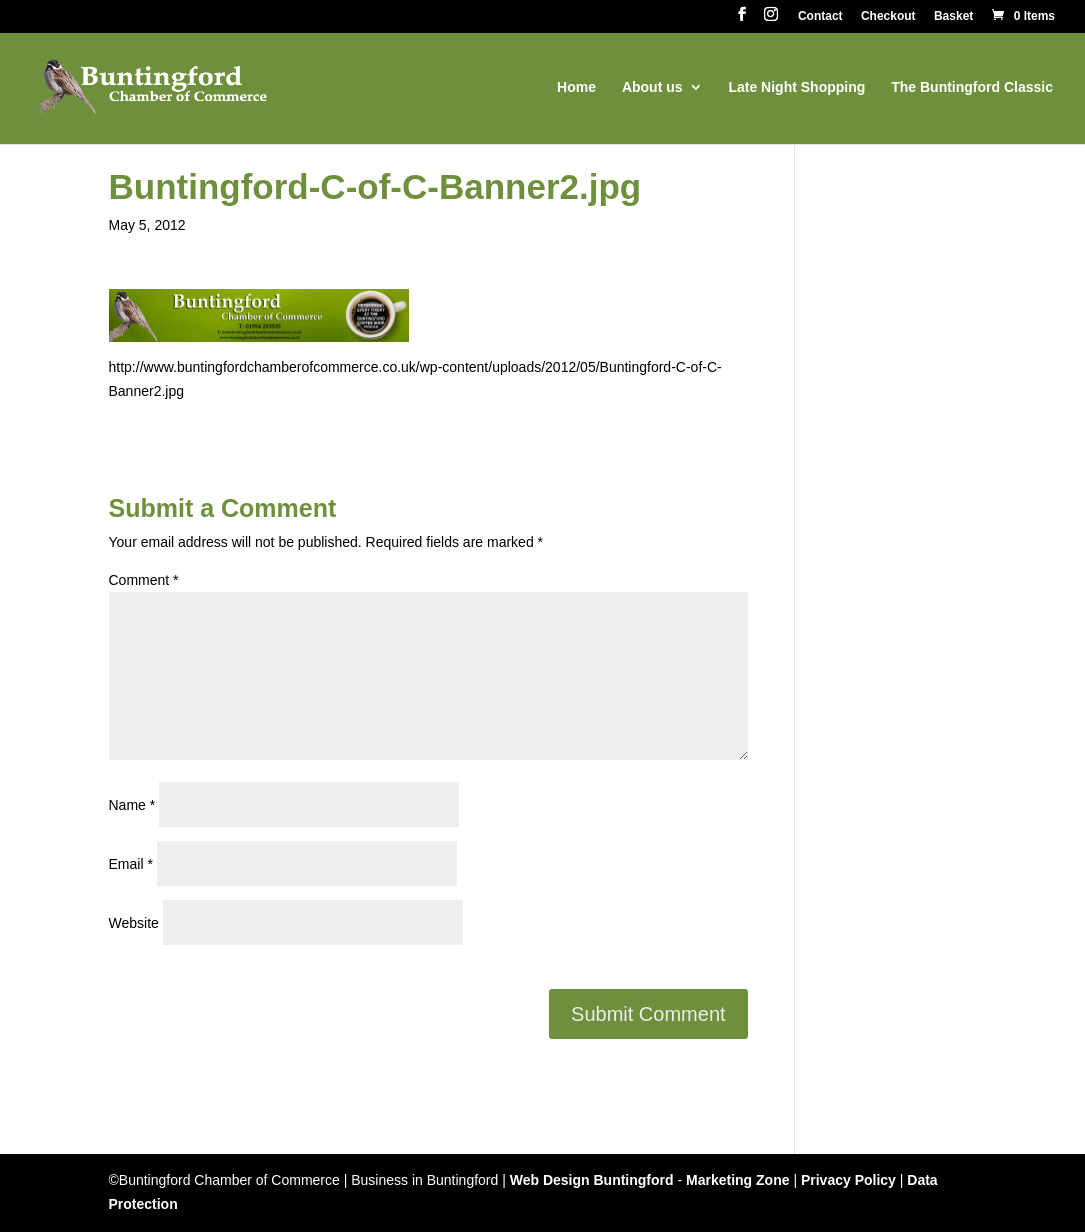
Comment (144, 580)
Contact (820, 16)
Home (576, 87)
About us (652, 87)
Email (131, 864)
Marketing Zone (737, 1180)
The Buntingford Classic (972, 87)
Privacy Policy (848, 1180)
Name (132, 805)
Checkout (888, 16)
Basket (953, 16)
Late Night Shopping (796, 87)
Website (134, 923)
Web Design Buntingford (592, 1180)
